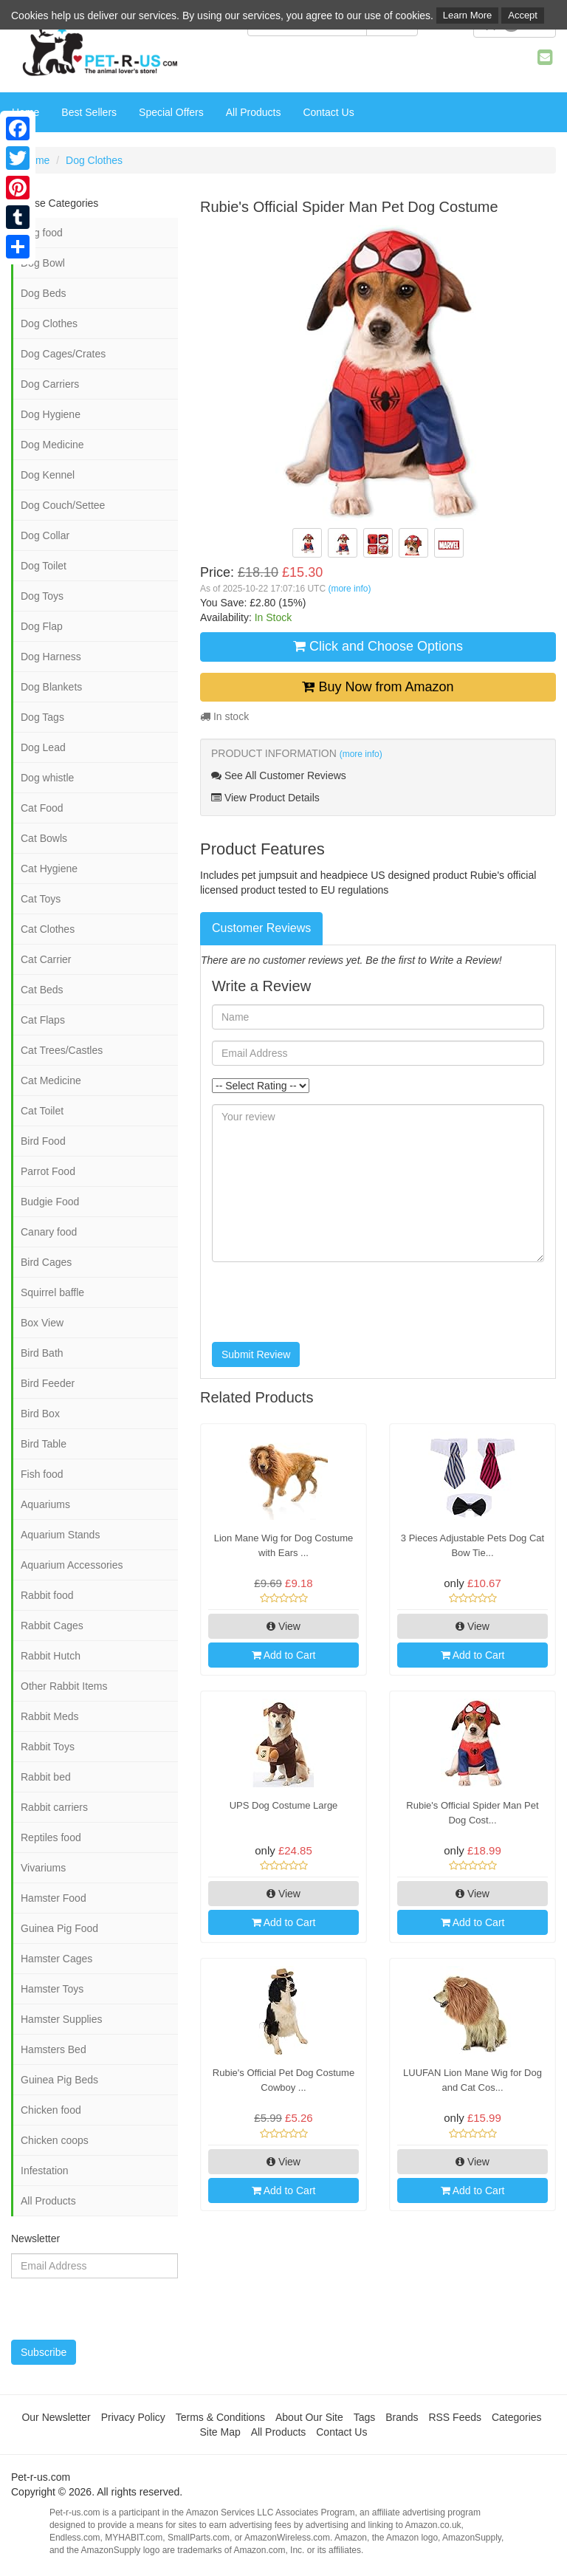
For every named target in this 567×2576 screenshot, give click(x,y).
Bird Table (43, 1444)
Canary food (49, 1232)
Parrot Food (48, 1171)
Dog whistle (47, 778)
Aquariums (45, 1504)
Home (35, 160)
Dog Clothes (94, 160)
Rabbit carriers (54, 1807)
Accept (522, 15)
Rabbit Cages (52, 1625)
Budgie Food (50, 1202)
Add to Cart (284, 1655)
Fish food (42, 1474)
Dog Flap (42, 626)
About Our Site (309, 2417)
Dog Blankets (51, 687)
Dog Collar (45, 535)
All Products (253, 112)
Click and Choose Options (378, 646)
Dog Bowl (43, 263)
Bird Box (40, 1413)
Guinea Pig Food (59, 1928)
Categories (517, 2417)
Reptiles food (51, 1837)
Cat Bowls (44, 838)
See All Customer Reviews (278, 775)
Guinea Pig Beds (59, 2080)
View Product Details (265, 798)
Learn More (467, 15)
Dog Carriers (50, 384)
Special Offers (171, 112)
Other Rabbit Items (64, 1686)
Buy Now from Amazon (377, 686)
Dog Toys (42, 596)
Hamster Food (53, 1898)
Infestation (45, 2170)
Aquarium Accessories (72, 1565)
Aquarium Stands (60, 1535)
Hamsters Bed (53, 2049)
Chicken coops (55, 2140)
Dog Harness (51, 656)
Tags (365, 2417)
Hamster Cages (56, 1958)
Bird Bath (42, 1353)
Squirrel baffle (52, 1292)
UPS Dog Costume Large (284, 1805)
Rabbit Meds (50, 1716)
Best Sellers (89, 112)
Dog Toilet (43, 566)
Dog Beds (43, 293)
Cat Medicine (51, 1080)
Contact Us (328, 112)
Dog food (42, 233)
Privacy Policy (133, 2417)
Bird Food (43, 1141)
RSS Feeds (454, 2417)
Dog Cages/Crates (63, 354)
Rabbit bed (46, 1777)
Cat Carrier (46, 959)
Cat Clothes (48, 929)
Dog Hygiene (50, 414)
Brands (401, 2417)
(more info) (349, 588)
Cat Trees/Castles (62, 1050)
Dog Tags (42, 717)
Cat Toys (41, 899)
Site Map (220, 2432)
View (283, 1626)
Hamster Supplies (62, 2019)
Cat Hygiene (49, 868)
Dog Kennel (48, 475)
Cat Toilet (42, 1111)
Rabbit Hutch (50, 1656)
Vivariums (43, 1868)
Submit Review (255, 1354)
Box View (42, 1323)
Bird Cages (46, 1262)
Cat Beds (42, 990)
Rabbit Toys (48, 1747)
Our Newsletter (55, 2417)
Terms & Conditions (220, 2417)
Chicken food (51, 2110)
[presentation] (324, 1302)
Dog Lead (43, 747)
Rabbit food (47, 1595)
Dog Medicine (52, 445)
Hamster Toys (52, 1989)
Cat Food (42, 808)
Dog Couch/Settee (63, 505)
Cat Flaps (43, 1020)
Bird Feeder (48, 1383)
